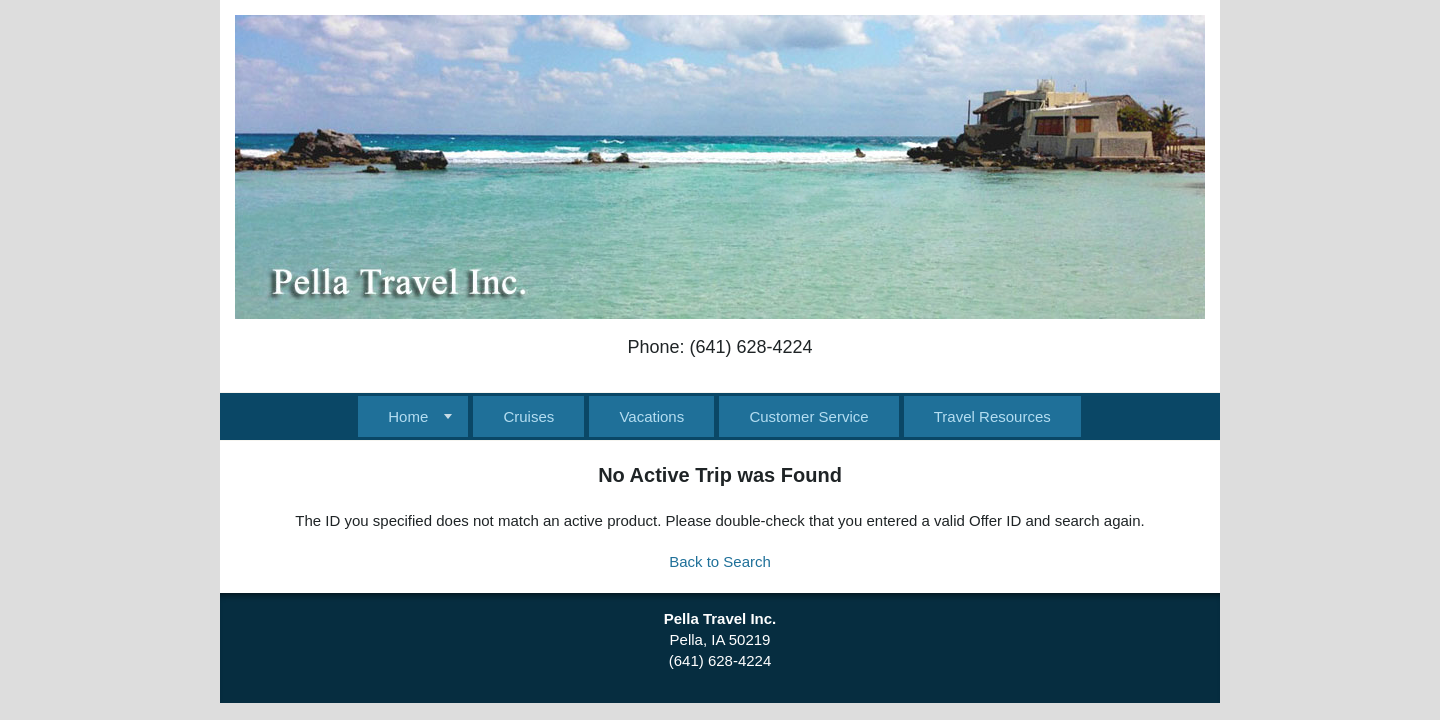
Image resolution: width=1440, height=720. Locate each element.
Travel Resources (992, 416)
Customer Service (808, 416)
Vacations (651, 416)
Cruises (528, 416)
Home (408, 416)
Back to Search (720, 561)
